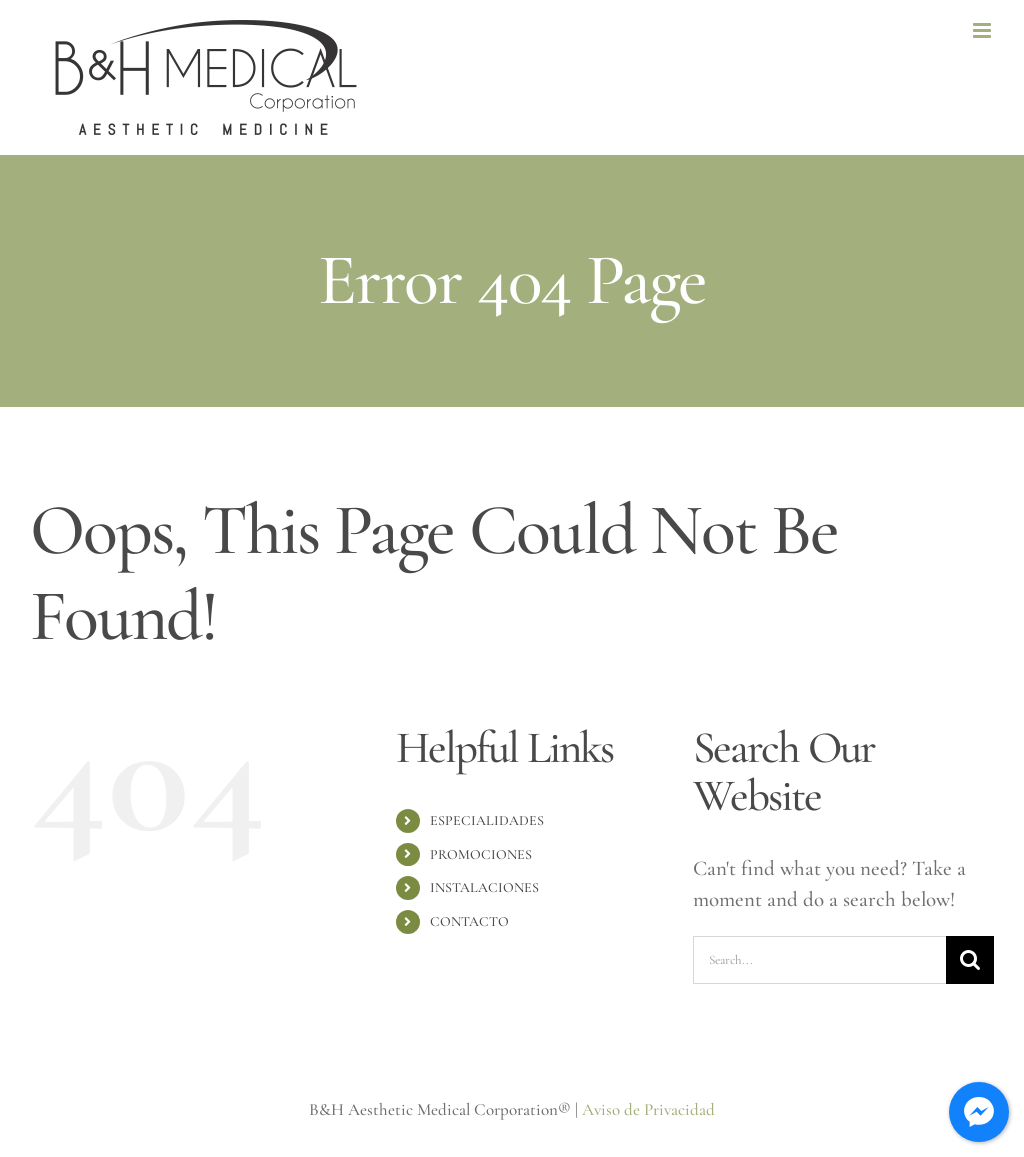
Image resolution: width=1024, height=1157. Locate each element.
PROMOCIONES (481, 854)
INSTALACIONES (484, 887)
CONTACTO (469, 921)
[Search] (970, 960)
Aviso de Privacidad (648, 1109)
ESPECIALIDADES (487, 820)
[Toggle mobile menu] (983, 30)
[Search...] (819, 960)
